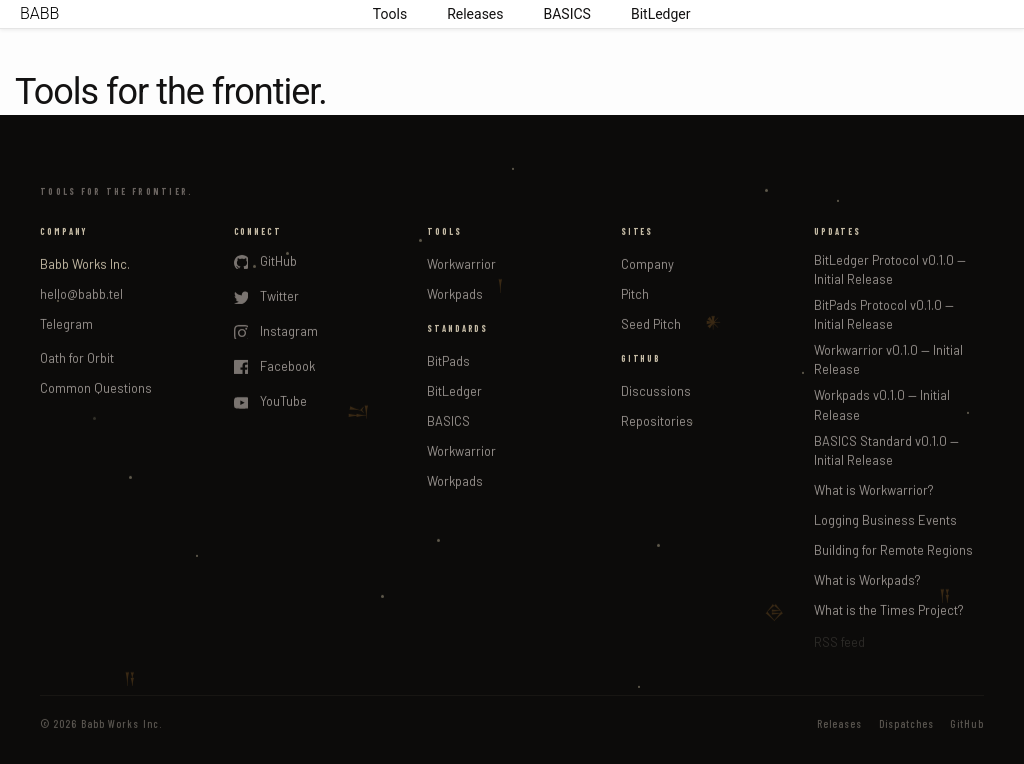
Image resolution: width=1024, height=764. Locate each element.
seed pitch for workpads (647, 286)
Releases (475, 14)
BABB (39, 14)
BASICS (567, 14)
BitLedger (661, 14)
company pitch (614, 199)
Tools (390, 14)
